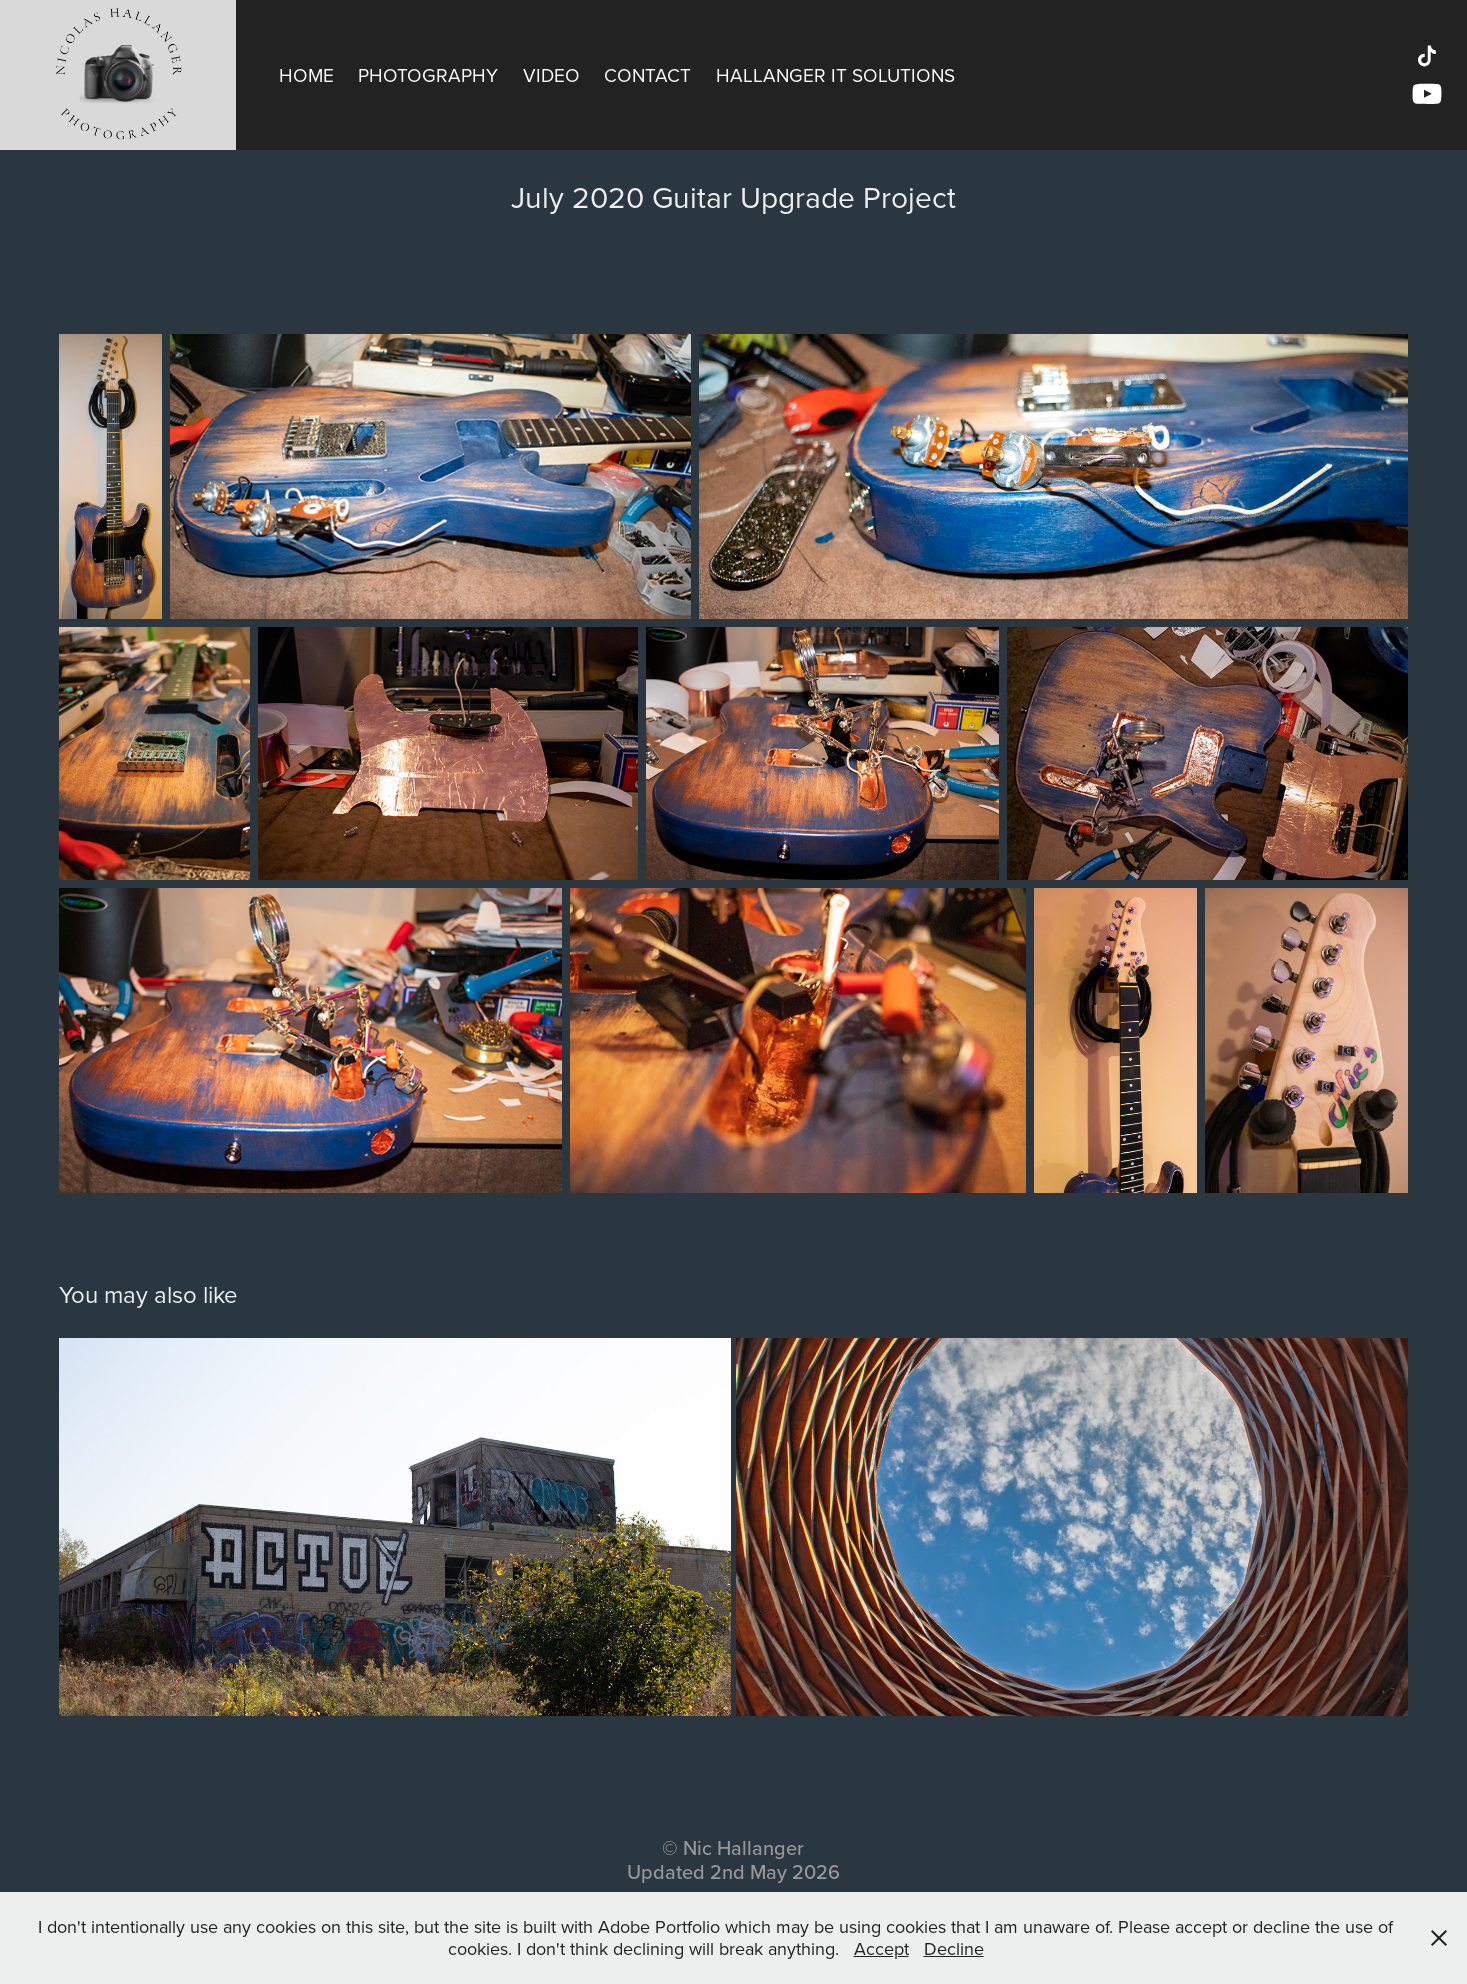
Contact (647, 74)
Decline (954, 1948)
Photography (428, 74)
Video (551, 74)
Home (306, 74)
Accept (881, 1948)
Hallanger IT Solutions (835, 74)
